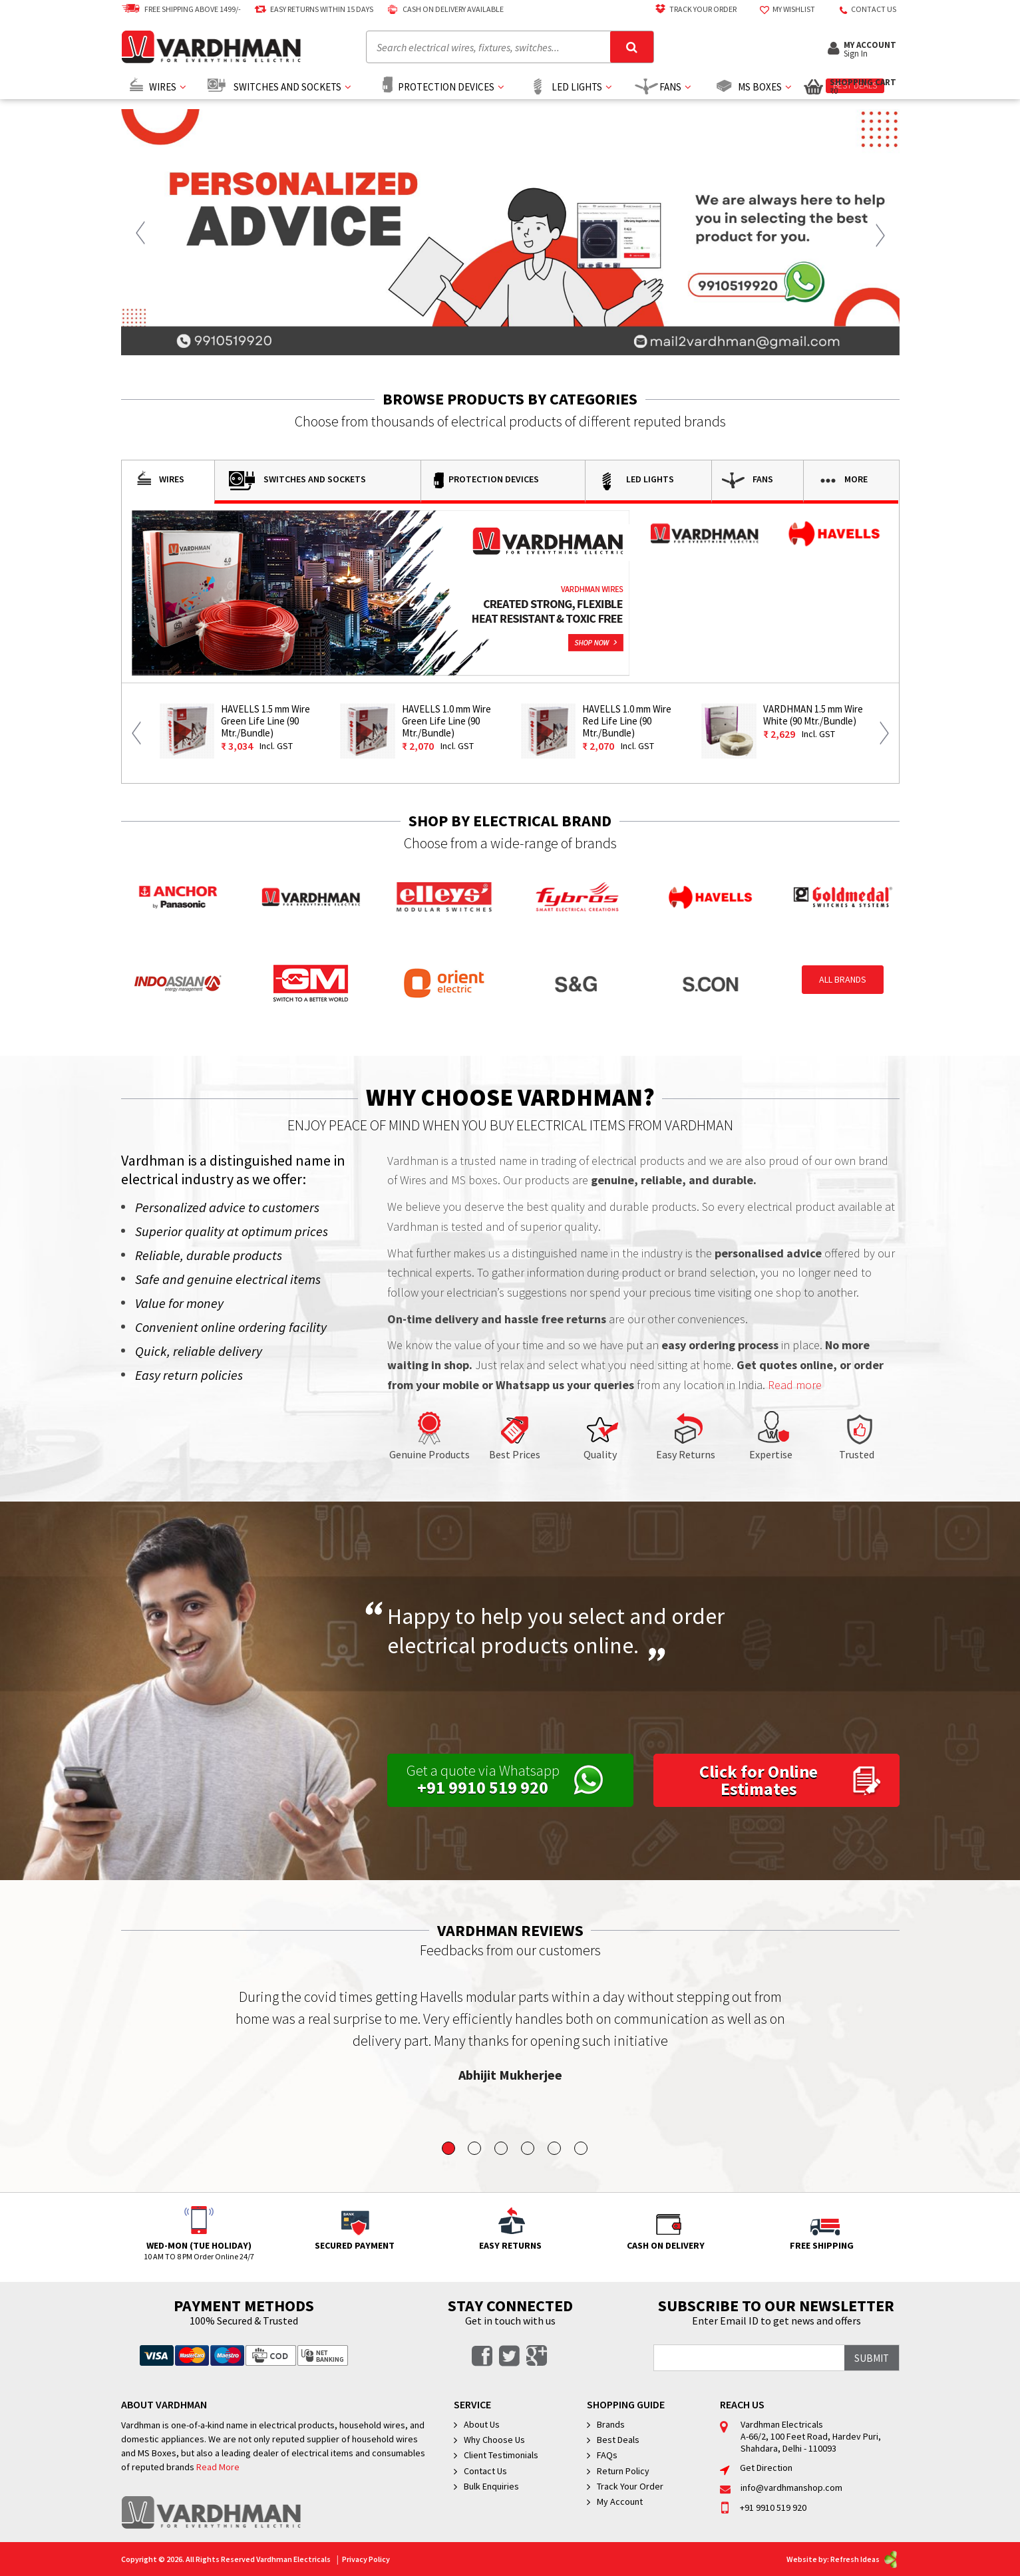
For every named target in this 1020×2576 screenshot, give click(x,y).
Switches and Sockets (287, 86)
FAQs (607, 2455)
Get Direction (756, 2468)
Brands (611, 2424)
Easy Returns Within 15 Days (311, 9)
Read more (795, 1385)
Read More (218, 2467)
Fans (670, 86)
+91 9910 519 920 (763, 2507)
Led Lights (577, 86)
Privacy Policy (366, 2559)
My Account (620, 2501)
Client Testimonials (501, 2455)
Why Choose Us (494, 2440)
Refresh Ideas (865, 2559)
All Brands (842, 979)
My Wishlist (784, 9)
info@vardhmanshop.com (781, 2488)
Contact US (863, 9)
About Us (482, 2424)
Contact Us (485, 2471)
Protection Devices (446, 86)
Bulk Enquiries (491, 2486)
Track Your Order (693, 9)
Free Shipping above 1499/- (181, 9)
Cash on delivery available (443, 9)
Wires (162, 86)
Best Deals (618, 2440)
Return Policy (623, 2471)
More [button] (841, 480)
